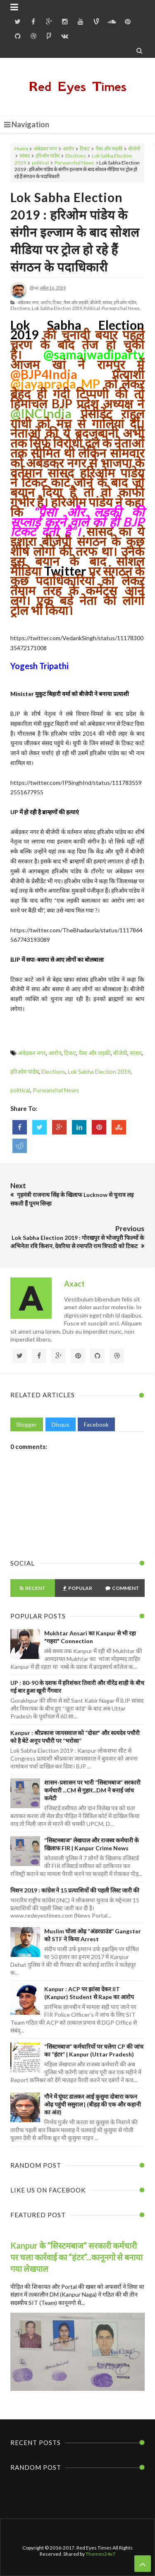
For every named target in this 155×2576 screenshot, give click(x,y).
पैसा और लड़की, (76, 302)
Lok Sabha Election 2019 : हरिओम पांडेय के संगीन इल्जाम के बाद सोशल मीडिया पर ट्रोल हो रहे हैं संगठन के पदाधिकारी (74, 232)
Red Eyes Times (77, 86)
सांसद (24, 156)
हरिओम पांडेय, (125, 302)
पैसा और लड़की (108, 148)
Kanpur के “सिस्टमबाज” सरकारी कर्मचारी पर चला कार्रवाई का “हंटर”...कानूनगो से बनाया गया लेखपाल (76, 2256)
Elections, (20, 308)
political (40, 163)
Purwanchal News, (121, 308)
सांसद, (108, 302)
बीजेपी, (96, 302)
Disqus (60, 1424)
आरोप (68, 148)
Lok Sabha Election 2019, (57, 308)
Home (21, 148)
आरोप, (46, 302)
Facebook (96, 1424)
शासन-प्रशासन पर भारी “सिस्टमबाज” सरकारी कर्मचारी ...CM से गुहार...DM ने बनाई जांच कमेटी (92, 1790)
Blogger (27, 1424)
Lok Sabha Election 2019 (99, 1071)
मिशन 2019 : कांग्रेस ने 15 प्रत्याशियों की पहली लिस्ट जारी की (74, 1890)
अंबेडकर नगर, (28, 302)
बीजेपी (134, 148)
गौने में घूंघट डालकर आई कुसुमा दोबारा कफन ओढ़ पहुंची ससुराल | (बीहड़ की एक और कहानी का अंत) (92, 2104)
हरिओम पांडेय (48, 156)
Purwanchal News (74, 163)
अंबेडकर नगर (45, 148)
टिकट (85, 148)
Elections (75, 156)
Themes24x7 (100, 2554)
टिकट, (57, 302)
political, (92, 308)
